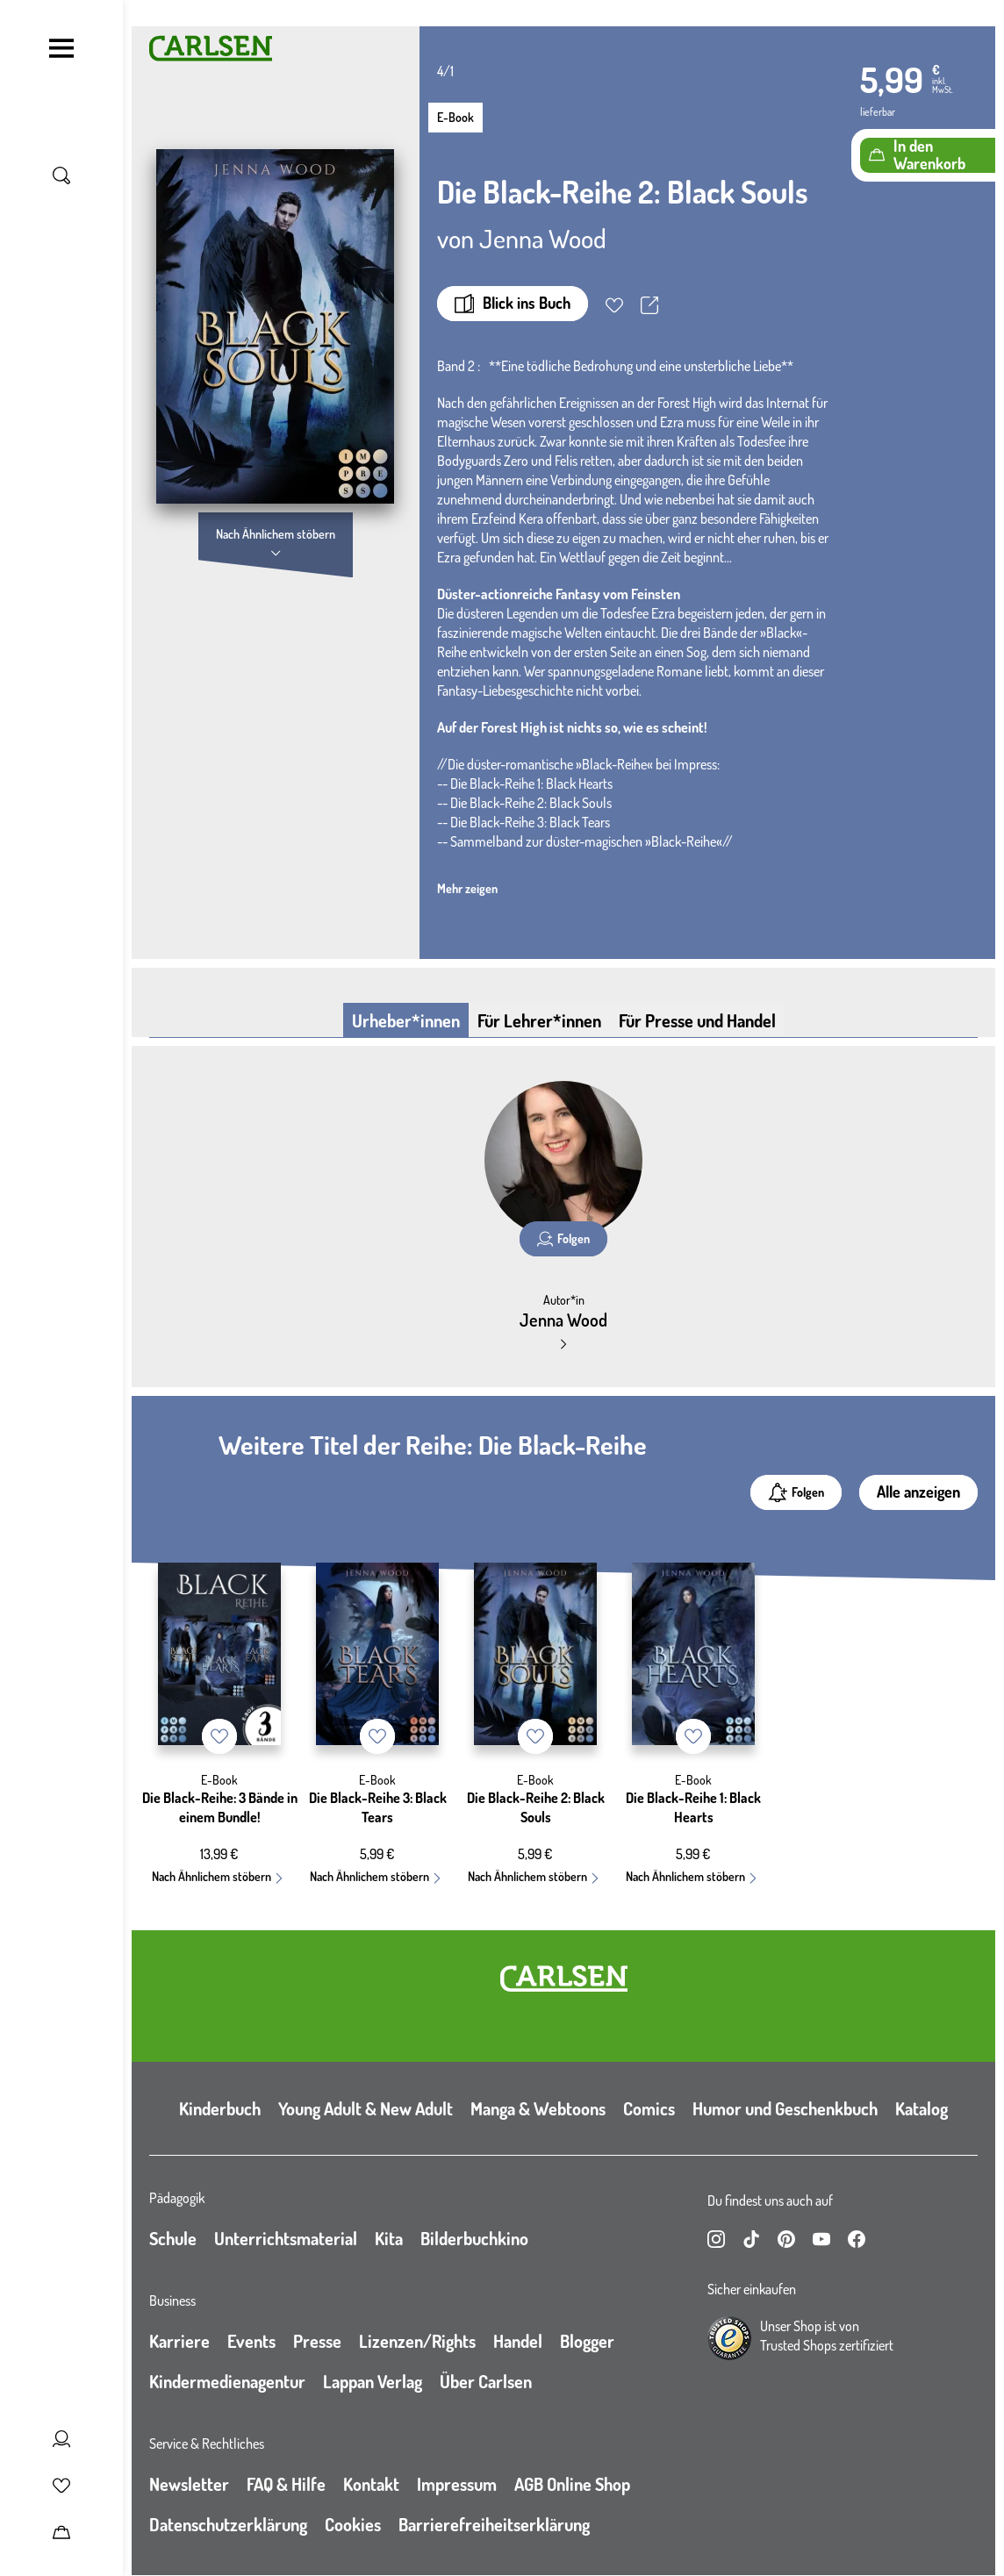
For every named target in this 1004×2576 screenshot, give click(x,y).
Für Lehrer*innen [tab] (539, 1020)
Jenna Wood (542, 238)
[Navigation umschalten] (61, 48)
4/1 (445, 71)
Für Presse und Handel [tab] (697, 1020)
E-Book (455, 117)
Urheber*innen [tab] (406, 1020)
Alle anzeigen (918, 1491)
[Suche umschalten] (61, 175)
